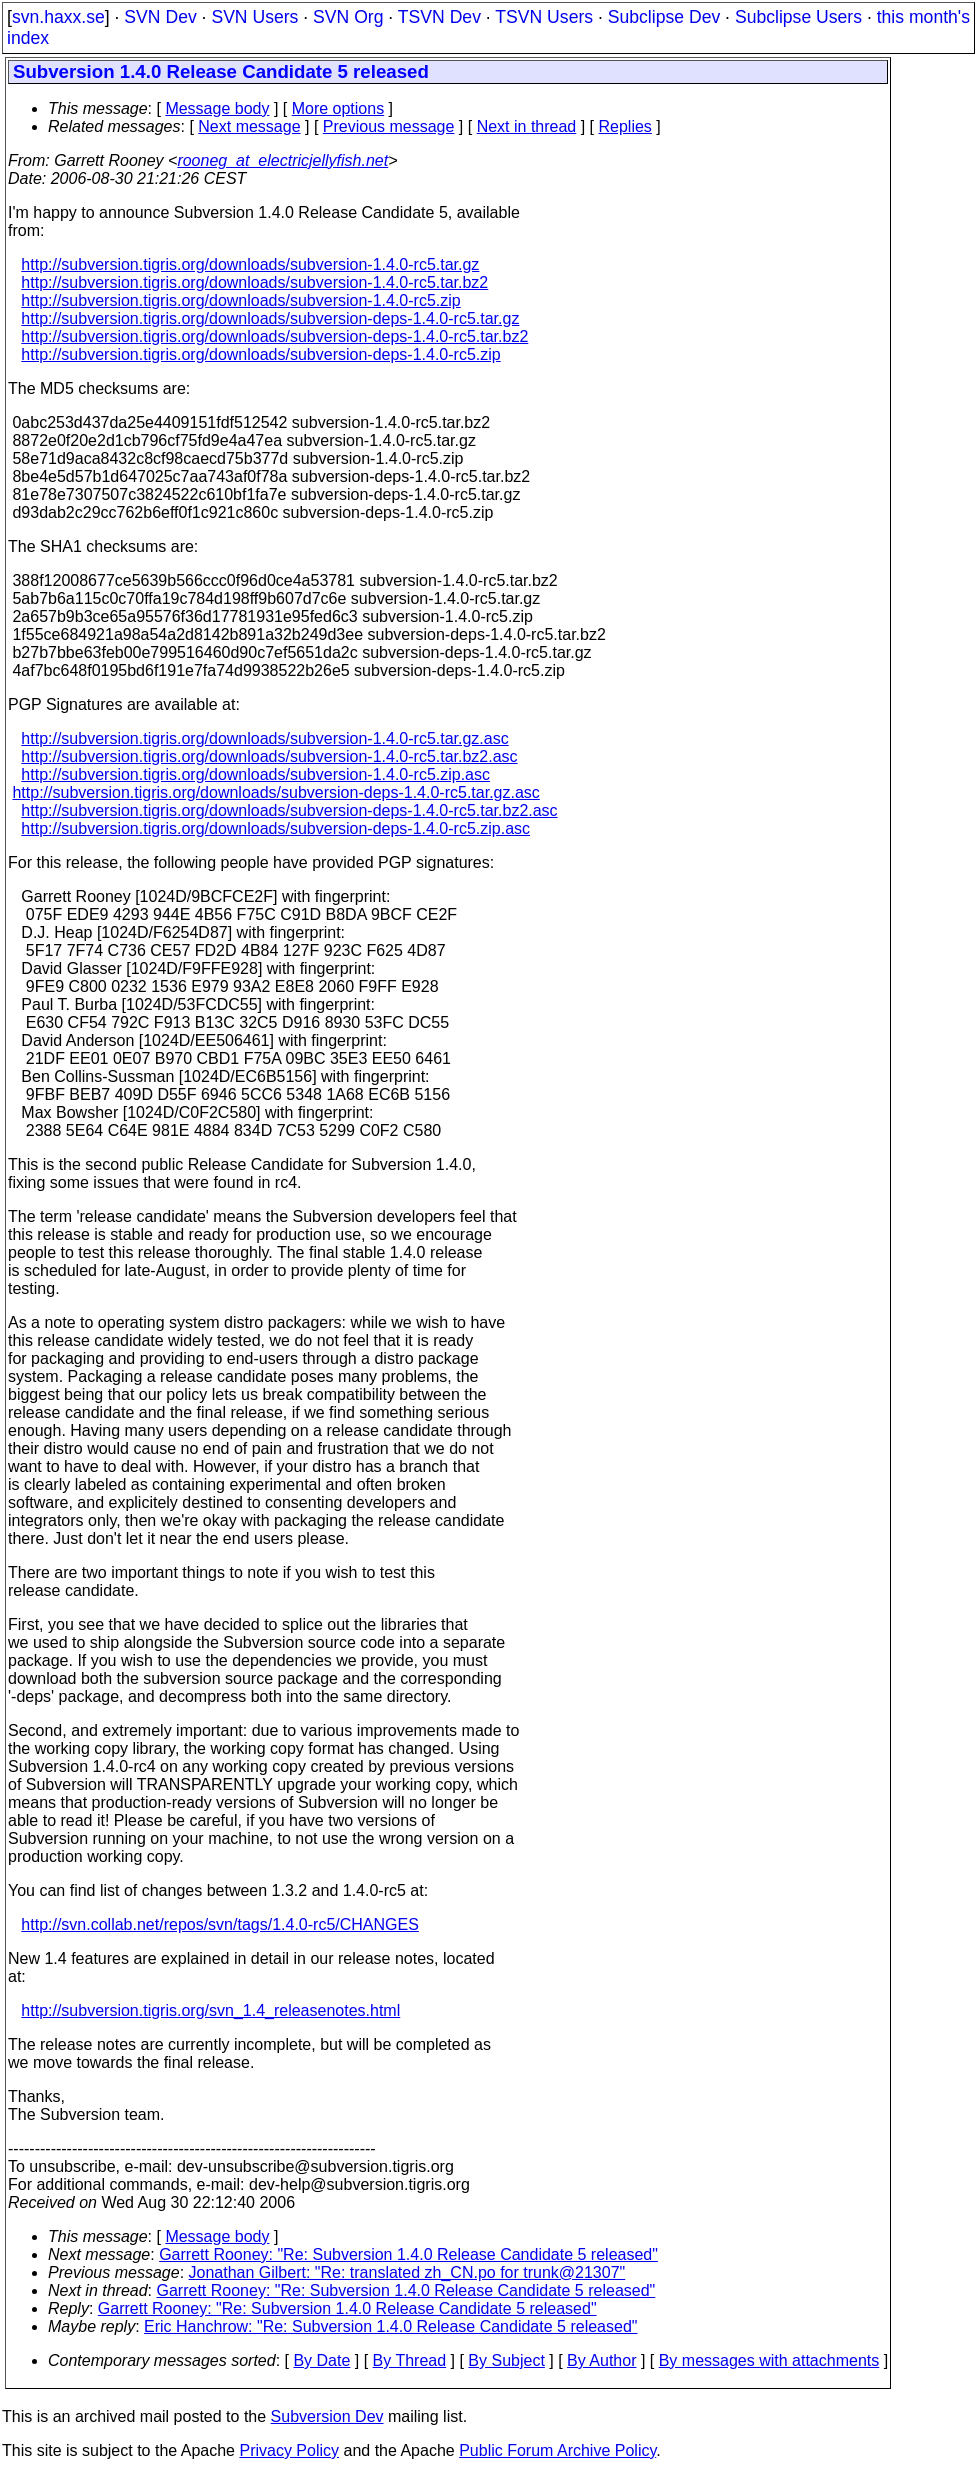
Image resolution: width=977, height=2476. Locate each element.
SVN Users (254, 17)
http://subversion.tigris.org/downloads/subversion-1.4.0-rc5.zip (240, 300)
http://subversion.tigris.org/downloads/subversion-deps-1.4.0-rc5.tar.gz (270, 318)
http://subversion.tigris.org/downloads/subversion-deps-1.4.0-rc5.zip (260, 354)
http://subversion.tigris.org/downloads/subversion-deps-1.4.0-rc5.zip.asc (275, 828)
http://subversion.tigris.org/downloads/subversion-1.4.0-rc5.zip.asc (255, 774)
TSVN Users (544, 17)
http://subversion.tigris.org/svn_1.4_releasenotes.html (210, 2010)
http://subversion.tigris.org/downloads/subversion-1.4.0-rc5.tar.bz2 (254, 282)
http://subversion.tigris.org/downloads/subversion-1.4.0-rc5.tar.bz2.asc (269, 756)
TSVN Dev (439, 17)
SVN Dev (160, 17)
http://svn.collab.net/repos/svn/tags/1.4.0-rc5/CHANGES (220, 1924)
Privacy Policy (289, 2450)
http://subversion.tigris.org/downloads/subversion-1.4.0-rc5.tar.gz (250, 264)
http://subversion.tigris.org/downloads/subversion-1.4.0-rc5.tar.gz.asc (264, 738)
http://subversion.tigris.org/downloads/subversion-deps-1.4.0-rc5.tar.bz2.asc (289, 810)
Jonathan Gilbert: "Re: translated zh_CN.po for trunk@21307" (407, 2272)
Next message (249, 126)
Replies (625, 126)
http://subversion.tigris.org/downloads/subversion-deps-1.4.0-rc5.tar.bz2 (274, 336)
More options (338, 108)
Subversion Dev (327, 2416)
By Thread (410, 2360)
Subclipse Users (798, 17)
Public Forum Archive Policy (557, 2450)
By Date (321, 2360)
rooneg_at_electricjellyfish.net (282, 160)
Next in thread (527, 126)
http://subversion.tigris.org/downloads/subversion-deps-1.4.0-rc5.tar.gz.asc (275, 792)
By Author (601, 2360)
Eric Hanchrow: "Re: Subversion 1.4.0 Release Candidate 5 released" (390, 2326)
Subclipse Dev (664, 17)
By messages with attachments (769, 2360)
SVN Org (348, 17)
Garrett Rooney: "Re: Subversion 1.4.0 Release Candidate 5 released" (408, 2254)
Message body (217, 108)
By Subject (506, 2360)
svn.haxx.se (58, 17)
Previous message (389, 126)
